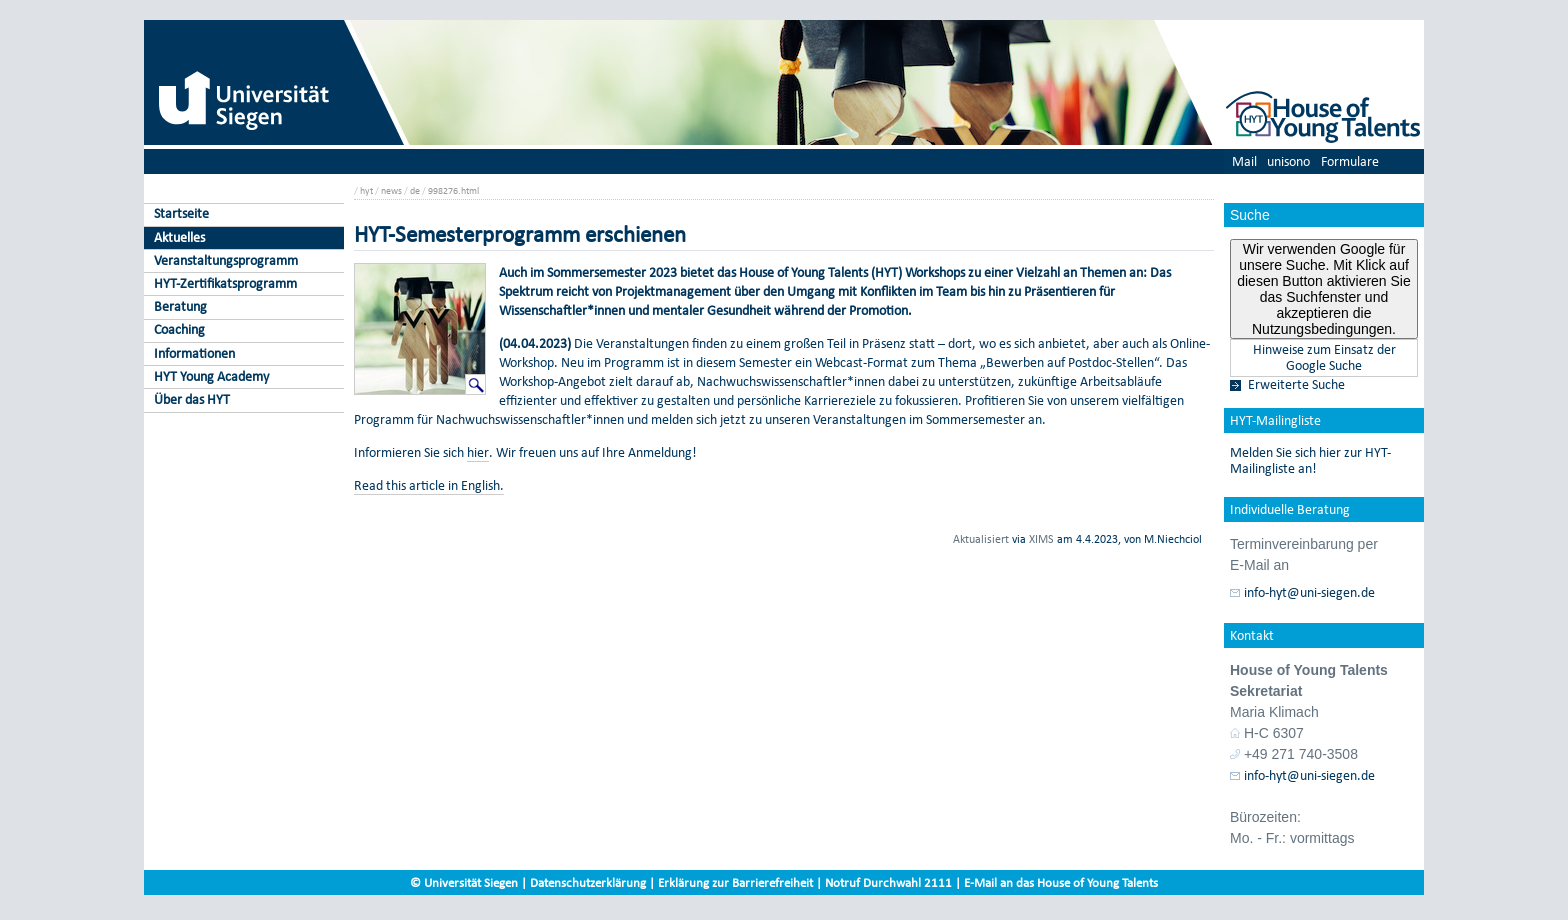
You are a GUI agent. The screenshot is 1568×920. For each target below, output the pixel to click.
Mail (1244, 161)
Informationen (194, 353)
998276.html (453, 190)
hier (478, 452)
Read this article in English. (429, 485)
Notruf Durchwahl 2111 (888, 882)
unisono (1288, 161)
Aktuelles (179, 237)
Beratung (180, 306)
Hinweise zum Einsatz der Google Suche (1324, 358)
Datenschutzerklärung (588, 882)
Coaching (179, 329)
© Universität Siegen (464, 882)
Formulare (1350, 161)
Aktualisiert (981, 539)
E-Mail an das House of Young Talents (1061, 882)
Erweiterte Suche (1296, 385)
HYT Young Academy (211, 376)
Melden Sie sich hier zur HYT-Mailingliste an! (1310, 461)
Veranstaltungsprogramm (226, 260)
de (415, 190)
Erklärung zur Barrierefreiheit (735, 882)
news (391, 190)
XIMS (1041, 539)
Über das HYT (192, 399)
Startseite (181, 213)
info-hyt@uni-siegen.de (1309, 593)
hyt (366, 190)
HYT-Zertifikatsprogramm (225, 283)
